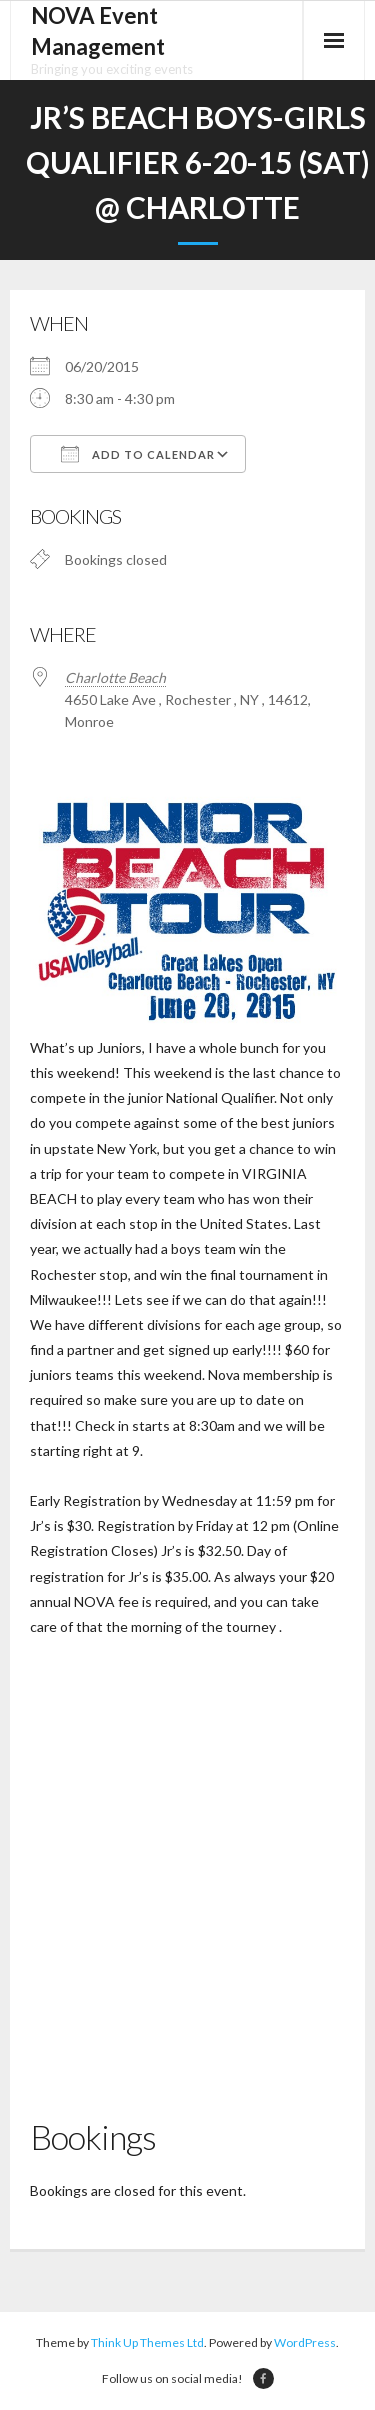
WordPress (305, 2342)
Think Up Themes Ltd (147, 2342)
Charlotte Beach (115, 677)
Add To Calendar (138, 454)
